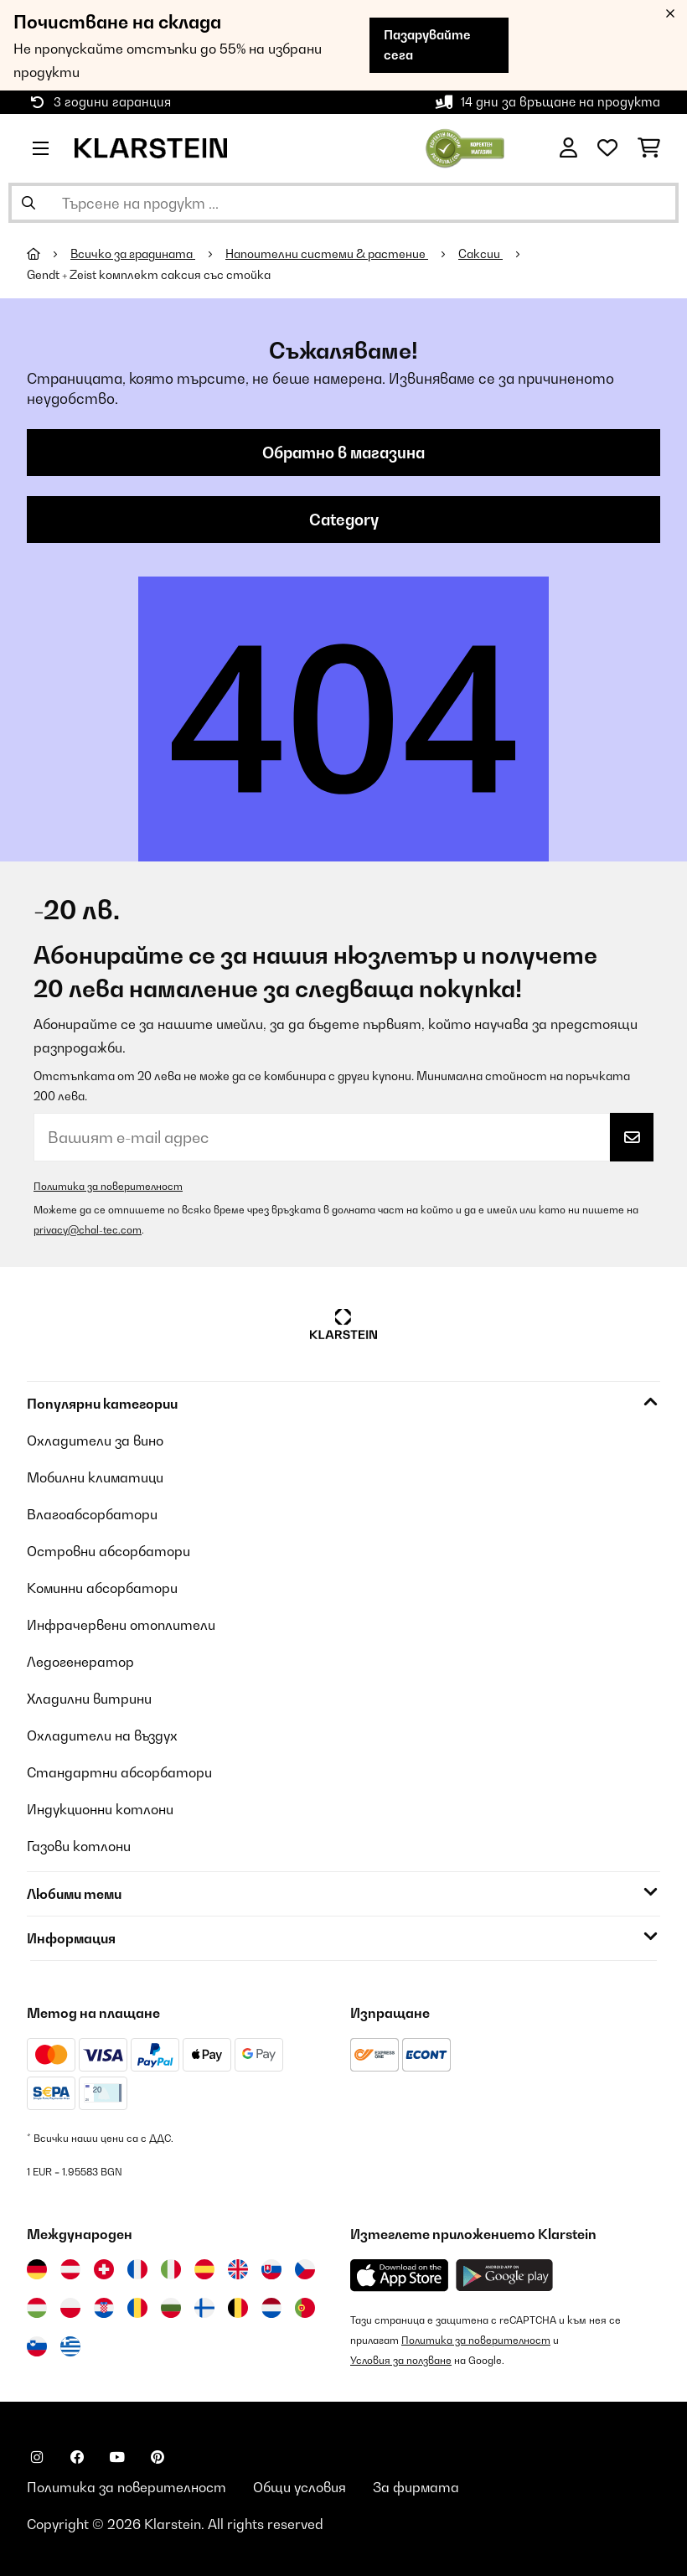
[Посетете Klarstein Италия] (171, 2269)
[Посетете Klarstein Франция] (137, 2269)
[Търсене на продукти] (343, 203)
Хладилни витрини (89, 1698)
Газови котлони (79, 1846)
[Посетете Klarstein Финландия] (204, 2308)
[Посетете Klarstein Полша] (70, 2308)
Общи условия (299, 2487)
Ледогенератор (80, 1661)
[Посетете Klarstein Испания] (204, 2269)
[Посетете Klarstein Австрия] (70, 2269)
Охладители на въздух (102, 1735)
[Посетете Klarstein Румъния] (137, 2308)
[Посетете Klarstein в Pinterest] (157, 2457)
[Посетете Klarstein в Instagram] (37, 2457)
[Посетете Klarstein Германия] (37, 2269)
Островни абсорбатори (108, 1551)
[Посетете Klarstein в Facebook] (77, 2457)
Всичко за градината (132, 254)
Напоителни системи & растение (326, 254)
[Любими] (607, 148)
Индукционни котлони (100, 1809)
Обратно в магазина (343, 452)
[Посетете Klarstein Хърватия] (104, 2308)
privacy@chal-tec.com (88, 1229)
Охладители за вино (95, 1440)
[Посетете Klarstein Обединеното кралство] (238, 2269)
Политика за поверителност (108, 1186)
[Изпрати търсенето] (28, 203)
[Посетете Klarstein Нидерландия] (271, 2308)
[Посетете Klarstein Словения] (37, 2346)
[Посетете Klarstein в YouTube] (117, 2457)
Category (344, 519)
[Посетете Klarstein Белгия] (238, 2308)
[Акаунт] (568, 148)
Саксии (480, 254)
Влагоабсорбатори (92, 1514)
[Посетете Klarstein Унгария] (37, 2308)
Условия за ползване (401, 2360)
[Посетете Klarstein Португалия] (305, 2308)
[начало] (48, 254)
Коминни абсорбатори (102, 1588)
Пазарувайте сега (427, 45)
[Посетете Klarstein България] (171, 2308)
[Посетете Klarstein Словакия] (271, 2269)
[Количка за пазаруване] (649, 148)
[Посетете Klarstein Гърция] (70, 2347)
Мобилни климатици (95, 1477)
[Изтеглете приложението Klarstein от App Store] (399, 2275)
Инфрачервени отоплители (121, 1624)
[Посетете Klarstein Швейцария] (104, 2269)
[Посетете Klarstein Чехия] (305, 2269)
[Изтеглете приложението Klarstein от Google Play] (505, 2275)
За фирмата (416, 2487)
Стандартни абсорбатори (119, 1772)
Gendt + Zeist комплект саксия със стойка (149, 275)
